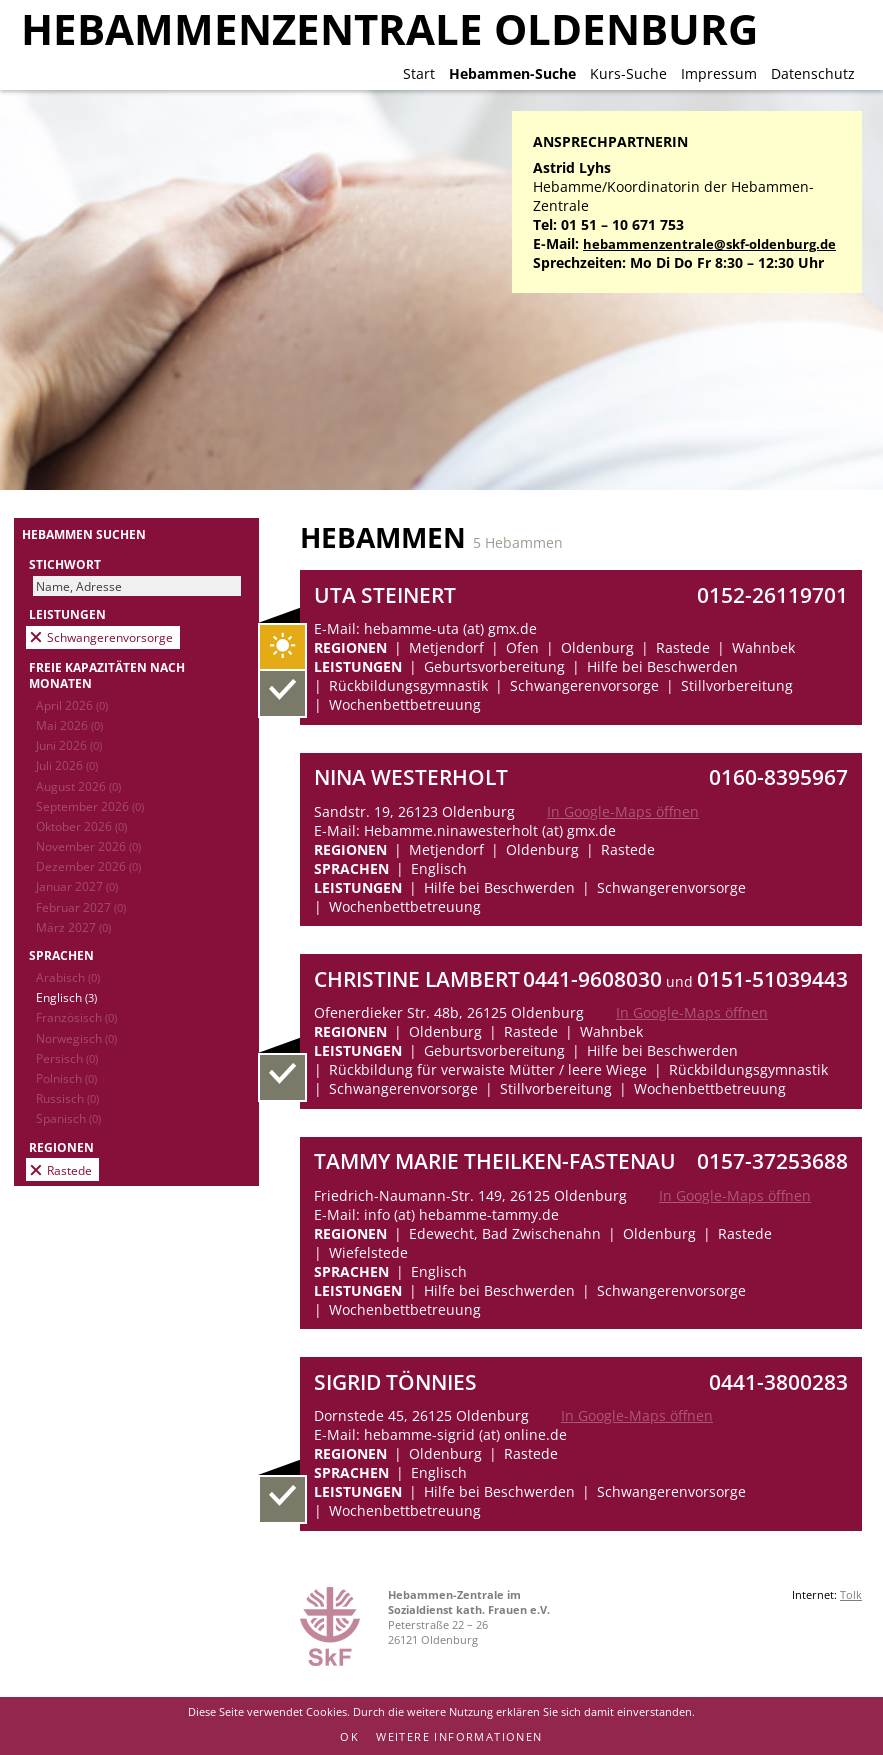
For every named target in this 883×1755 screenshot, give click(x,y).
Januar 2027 (77, 886)
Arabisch (68, 977)
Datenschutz (813, 73)
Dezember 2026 (88, 866)
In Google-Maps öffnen (623, 811)
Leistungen (67, 614)
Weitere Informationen (459, 1736)
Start (419, 73)
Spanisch (68, 1118)
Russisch (67, 1098)
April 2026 (72, 705)
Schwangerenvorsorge (110, 637)
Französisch (76, 1017)
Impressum (719, 73)
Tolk (851, 1594)
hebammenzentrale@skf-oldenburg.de (709, 244)
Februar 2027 (81, 907)
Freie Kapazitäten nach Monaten (107, 675)
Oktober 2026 (81, 826)
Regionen (61, 1147)
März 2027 (73, 927)
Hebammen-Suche (512, 73)
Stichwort (65, 564)
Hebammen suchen (84, 534)
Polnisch (66, 1078)
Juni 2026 (69, 745)
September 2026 (90, 806)
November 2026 (88, 846)
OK (349, 1736)
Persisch (67, 1058)
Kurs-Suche (628, 73)
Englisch (66, 997)
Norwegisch (76, 1038)
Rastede (69, 1170)
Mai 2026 (69, 725)
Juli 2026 (67, 765)
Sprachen (61, 955)
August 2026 (78, 786)
